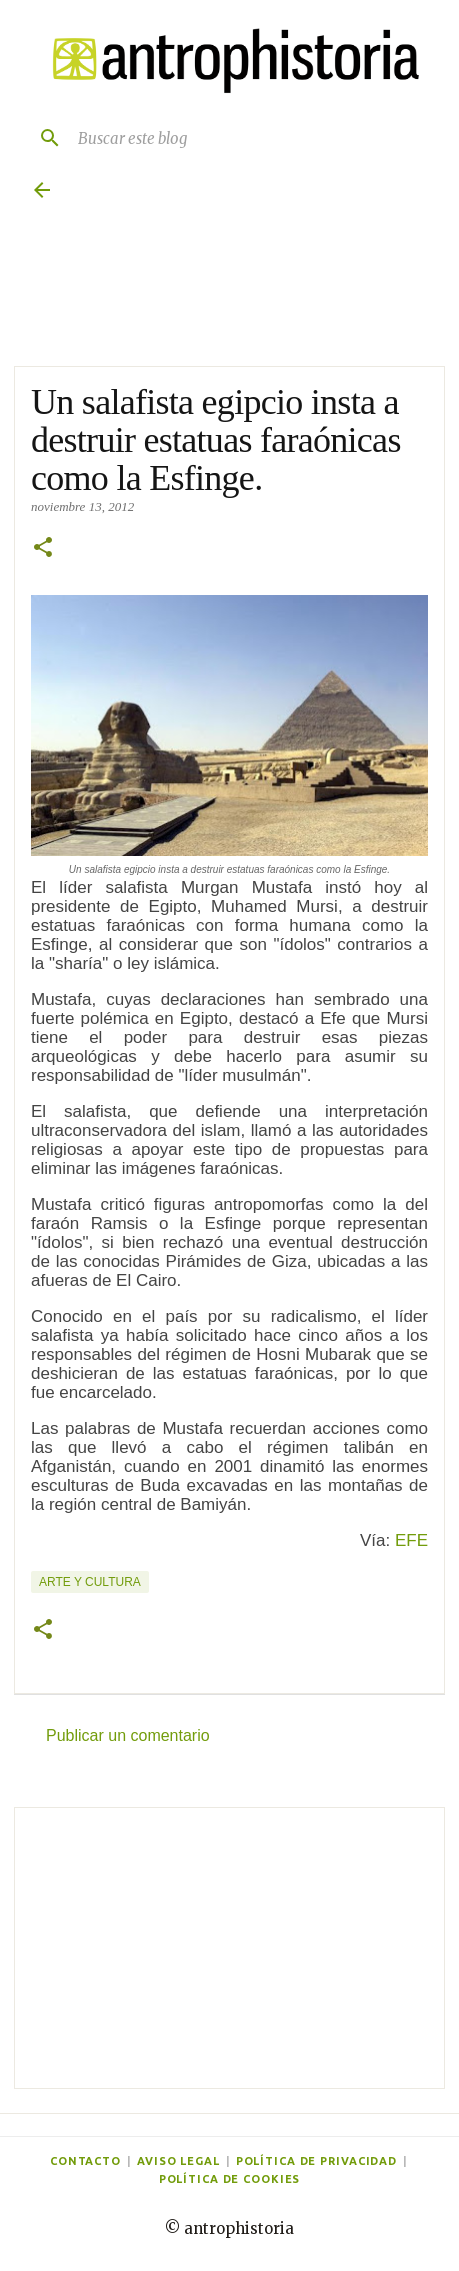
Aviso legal (178, 2161)
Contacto (85, 2161)
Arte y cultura (90, 1582)
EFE (411, 1540)
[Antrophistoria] (229, 61)
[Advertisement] (229, 1948)
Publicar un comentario (128, 1735)
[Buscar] (42, 138)
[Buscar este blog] (249, 138)
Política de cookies (230, 2179)
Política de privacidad (316, 2161)
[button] (43, 549)
